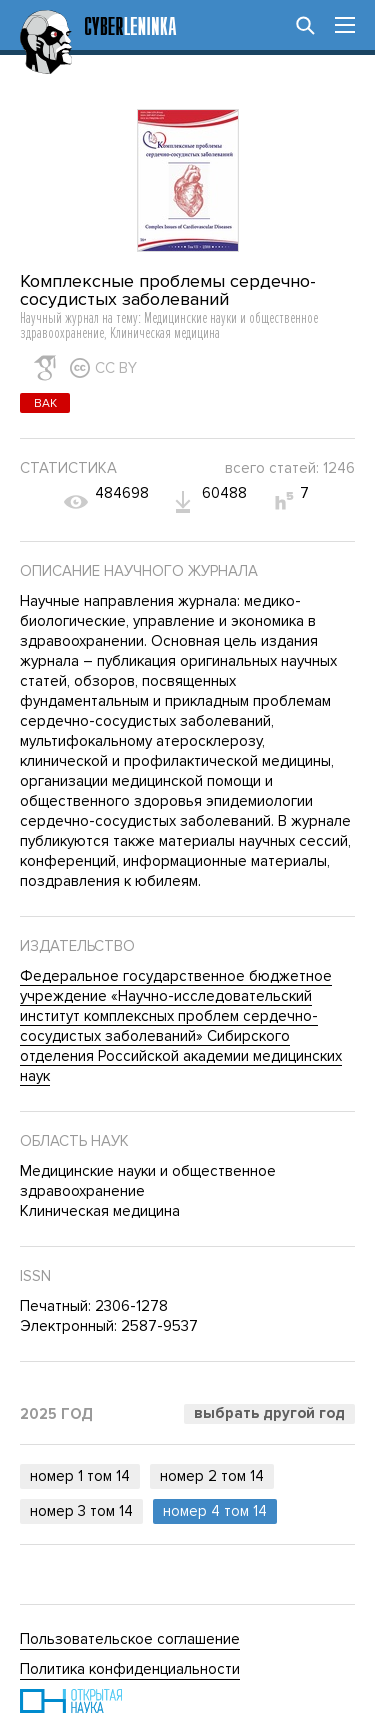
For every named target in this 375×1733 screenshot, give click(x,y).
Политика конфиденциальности (130, 1669)
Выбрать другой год (269, 1413)
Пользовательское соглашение (130, 1639)
